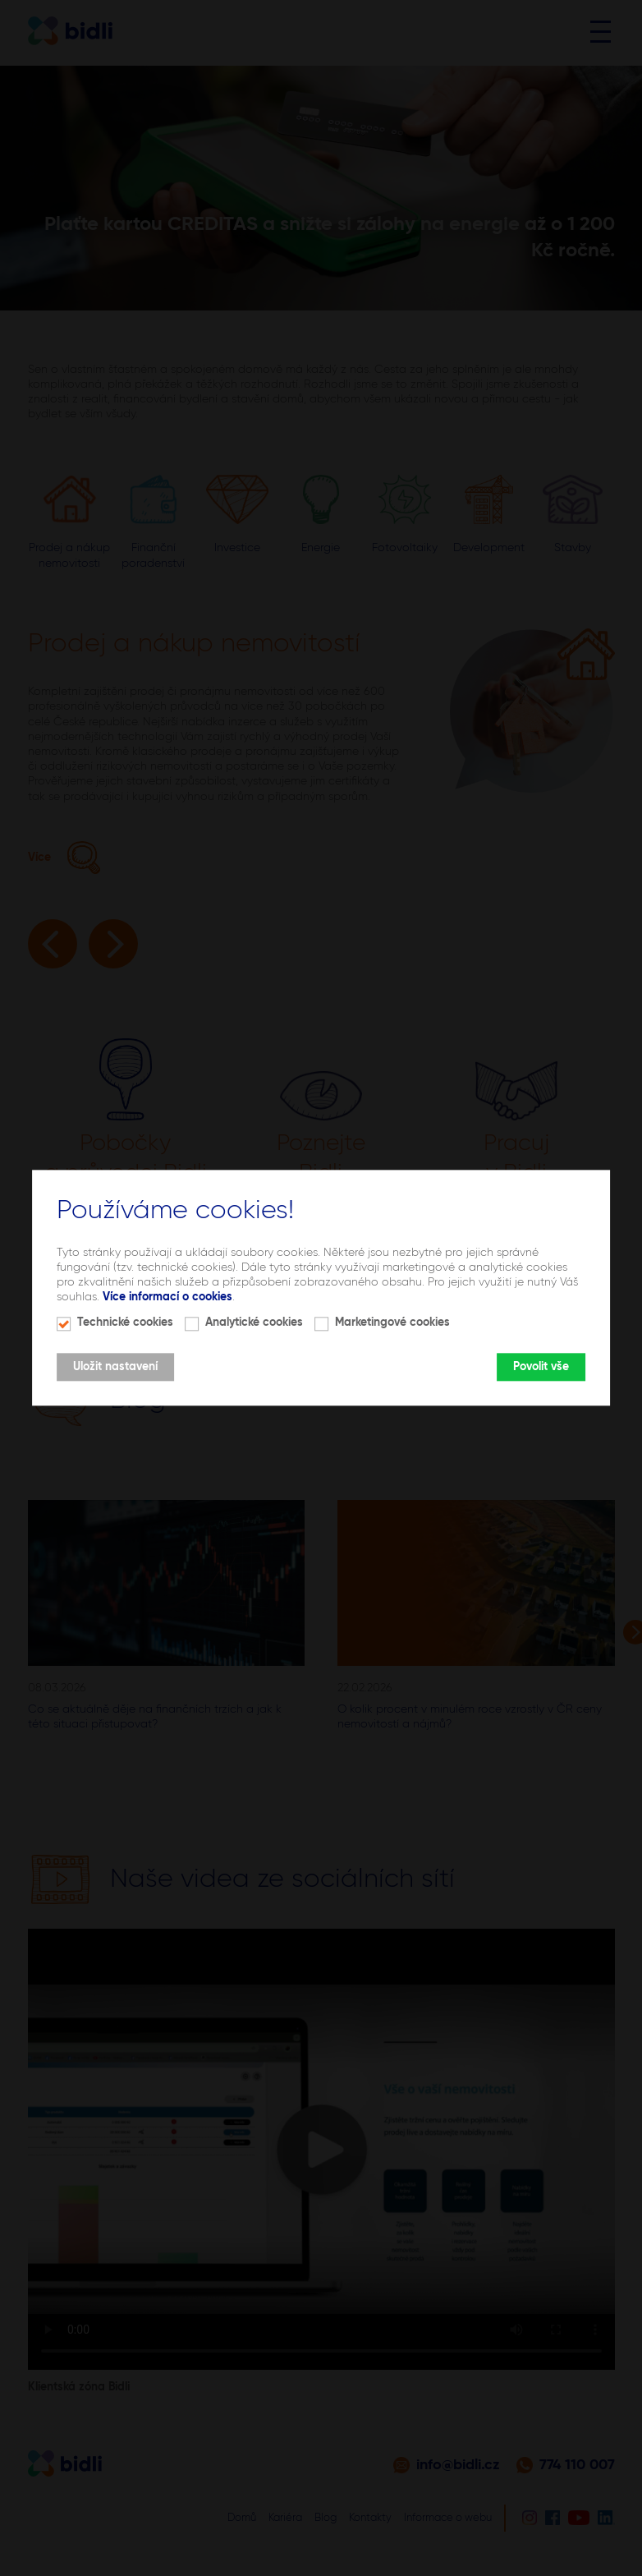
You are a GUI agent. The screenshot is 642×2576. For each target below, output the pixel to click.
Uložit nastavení (115, 1367)
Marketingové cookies (392, 1323)
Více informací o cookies (167, 1297)
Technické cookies (125, 1323)
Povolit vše (541, 1367)
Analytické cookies (254, 1323)
